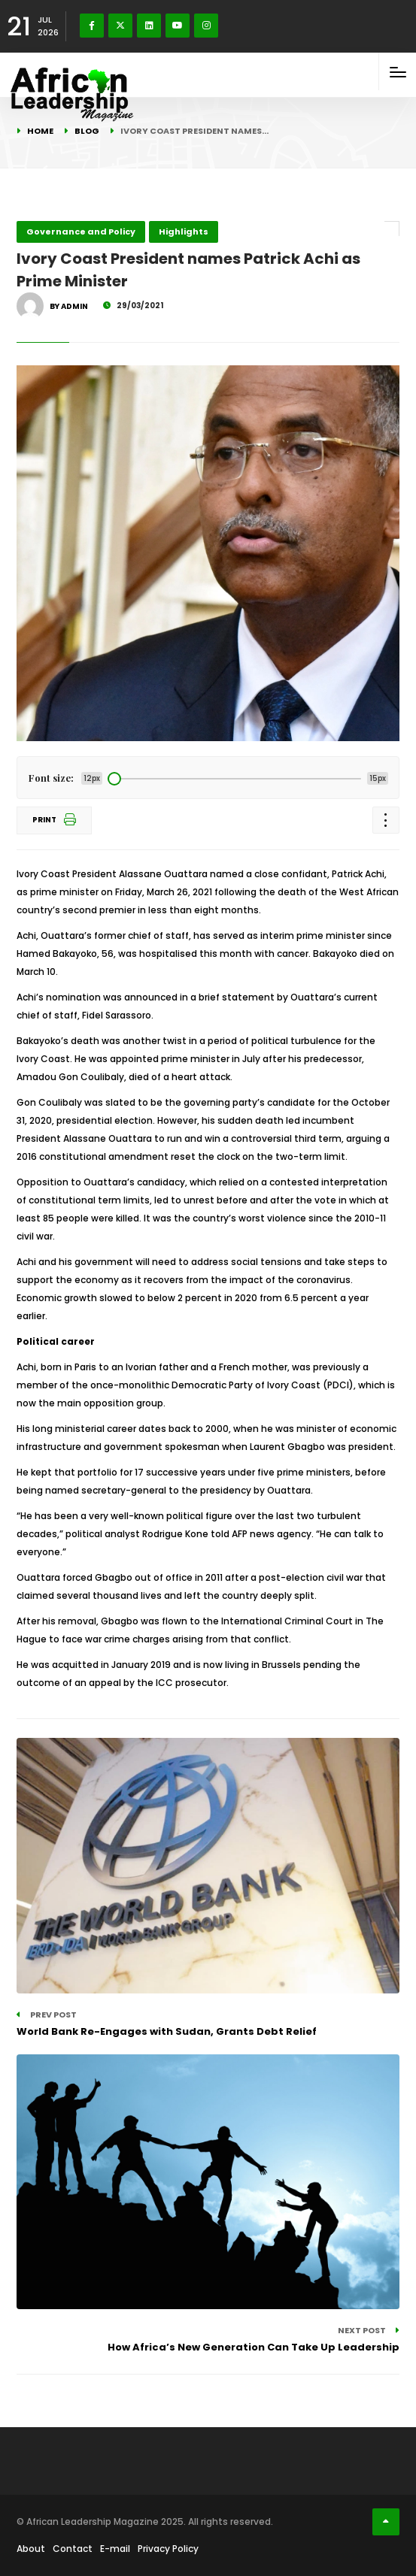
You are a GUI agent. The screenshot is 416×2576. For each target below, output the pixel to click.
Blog (86, 131)
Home (40, 131)
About (31, 2548)
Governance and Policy (80, 232)
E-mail (115, 2548)
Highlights (183, 232)
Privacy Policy (168, 2548)
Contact (73, 2548)
